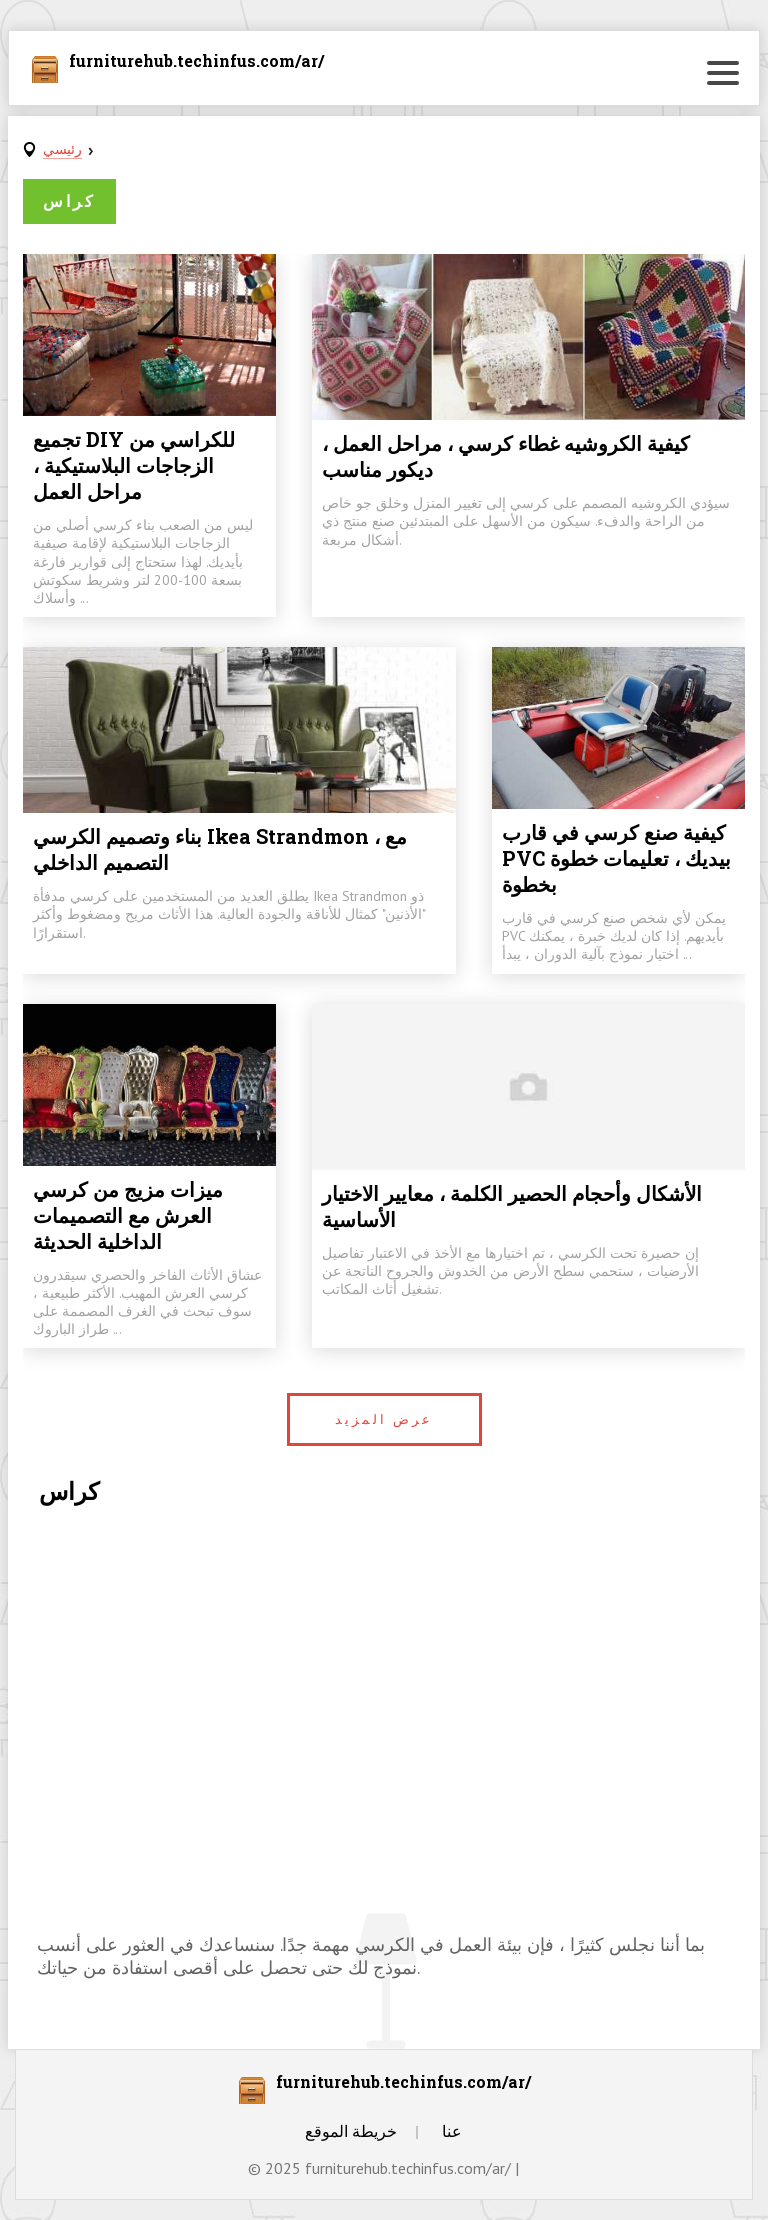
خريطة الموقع (351, 2131)
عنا (452, 2131)
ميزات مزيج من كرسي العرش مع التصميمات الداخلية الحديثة (128, 1215)
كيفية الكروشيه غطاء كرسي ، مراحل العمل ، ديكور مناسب (506, 456)
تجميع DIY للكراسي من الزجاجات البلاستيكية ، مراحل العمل (134, 465)
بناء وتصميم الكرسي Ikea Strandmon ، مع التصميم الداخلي (220, 849)
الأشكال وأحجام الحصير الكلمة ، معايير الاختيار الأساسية (512, 1206)
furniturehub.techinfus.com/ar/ (196, 62)
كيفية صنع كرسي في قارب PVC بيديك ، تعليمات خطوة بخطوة (616, 858)
